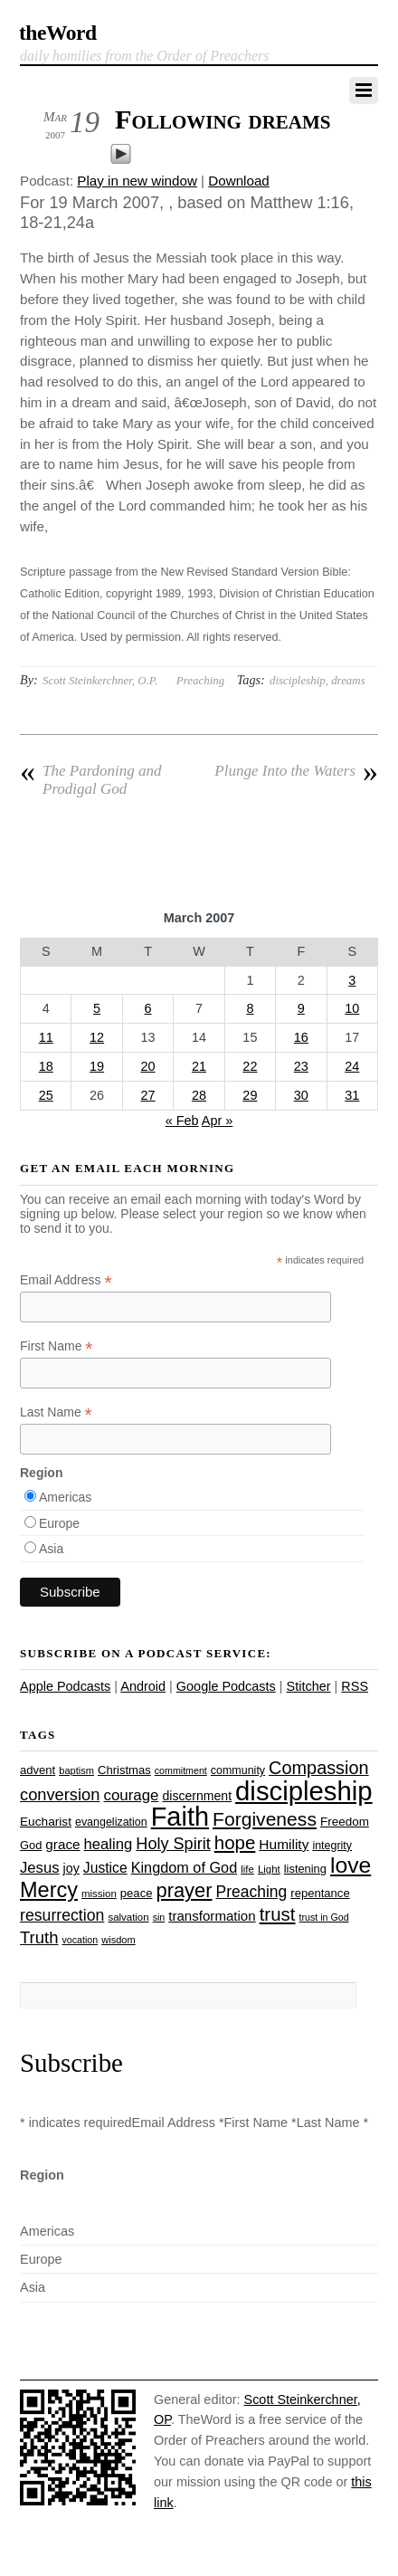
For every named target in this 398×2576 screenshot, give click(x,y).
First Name (56, 1346)
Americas (65, 1497)
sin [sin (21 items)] (159, 1917)
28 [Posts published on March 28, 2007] (199, 1095)
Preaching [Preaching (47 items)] (252, 1892)
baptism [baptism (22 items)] (76, 1770)
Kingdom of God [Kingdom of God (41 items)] (184, 1867)
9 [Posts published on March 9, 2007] (301, 1008)
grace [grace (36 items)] (62, 1844)
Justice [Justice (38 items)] (105, 1867)
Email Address (66, 1280)
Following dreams (223, 119)
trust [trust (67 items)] (278, 1913)
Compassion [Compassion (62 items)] (318, 1768)
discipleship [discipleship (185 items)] (304, 1791)
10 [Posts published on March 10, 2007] (352, 1008)
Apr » (217, 1120)
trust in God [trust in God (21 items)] (324, 1917)
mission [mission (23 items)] (99, 1893)
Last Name (56, 1412)
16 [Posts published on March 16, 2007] (301, 1037)
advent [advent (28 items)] (37, 1770)
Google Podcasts (226, 1686)
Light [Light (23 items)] (269, 1869)
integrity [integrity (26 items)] (332, 1845)
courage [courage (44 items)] (130, 1795)
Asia (51, 1548)
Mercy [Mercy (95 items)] (49, 1890)
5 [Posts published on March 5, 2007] (96, 1008)
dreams (348, 680)
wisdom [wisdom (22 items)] (118, 1939)
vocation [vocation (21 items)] (80, 1939)
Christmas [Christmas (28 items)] (124, 1770)
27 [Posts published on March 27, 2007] (148, 1095)
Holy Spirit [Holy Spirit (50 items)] (173, 1844)
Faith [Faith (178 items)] (180, 1816)
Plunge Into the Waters (296, 771)
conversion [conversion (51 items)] (60, 1794)
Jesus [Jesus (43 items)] (40, 1867)
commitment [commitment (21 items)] (181, 1770)
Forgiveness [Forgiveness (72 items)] (265, 1818)
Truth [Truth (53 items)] (39, 1937)
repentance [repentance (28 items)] (319, 1893)
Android (143, 1686)
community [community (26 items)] (238, 1770)
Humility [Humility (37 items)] (283, 1844)
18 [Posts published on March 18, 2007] (46, 1066)
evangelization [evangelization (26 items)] (111, 1822)
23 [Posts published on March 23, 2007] (301, 1066)
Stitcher (309, 1686)
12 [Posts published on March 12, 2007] (97, 1037)
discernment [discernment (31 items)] (197, 1796)
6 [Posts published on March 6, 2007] (148, 1008)
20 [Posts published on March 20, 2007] (148, 1066)
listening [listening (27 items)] (305, 1868)
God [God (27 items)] (31, 1845)
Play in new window (137, 180)
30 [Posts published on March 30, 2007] (301, 1095)
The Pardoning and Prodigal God (91, 779)
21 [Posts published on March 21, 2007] (199, 1066)
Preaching (200, 680)
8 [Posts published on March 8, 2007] (249, 1008)
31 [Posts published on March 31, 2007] (352, 1095)
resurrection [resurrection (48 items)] (62, 1915)
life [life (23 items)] (247, 1869)
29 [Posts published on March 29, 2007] (249, 1095)
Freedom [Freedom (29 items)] (344, 1821)
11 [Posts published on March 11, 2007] (46, 1037)
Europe (59, 1523)
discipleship (298, 680)
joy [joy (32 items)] (71, 1868)
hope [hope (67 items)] (235, 1842)
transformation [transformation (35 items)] (211, 1915)
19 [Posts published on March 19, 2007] (97, 1066)
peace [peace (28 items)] (136, 1893)
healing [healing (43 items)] (108, 1844)
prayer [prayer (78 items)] (184, 1890)
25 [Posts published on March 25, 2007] (46, 1095)
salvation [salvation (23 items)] (128, 1917)
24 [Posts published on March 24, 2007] (352, 1066)
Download (239, 180)
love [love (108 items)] (350, 1865)
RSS (354, 1686)
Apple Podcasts (65, 1686)
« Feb (182, 1120)
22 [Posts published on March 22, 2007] (249, 1066)
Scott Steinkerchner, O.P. (100, 680)
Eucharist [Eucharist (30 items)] (45, 1821)
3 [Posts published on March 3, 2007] (351, 980)
